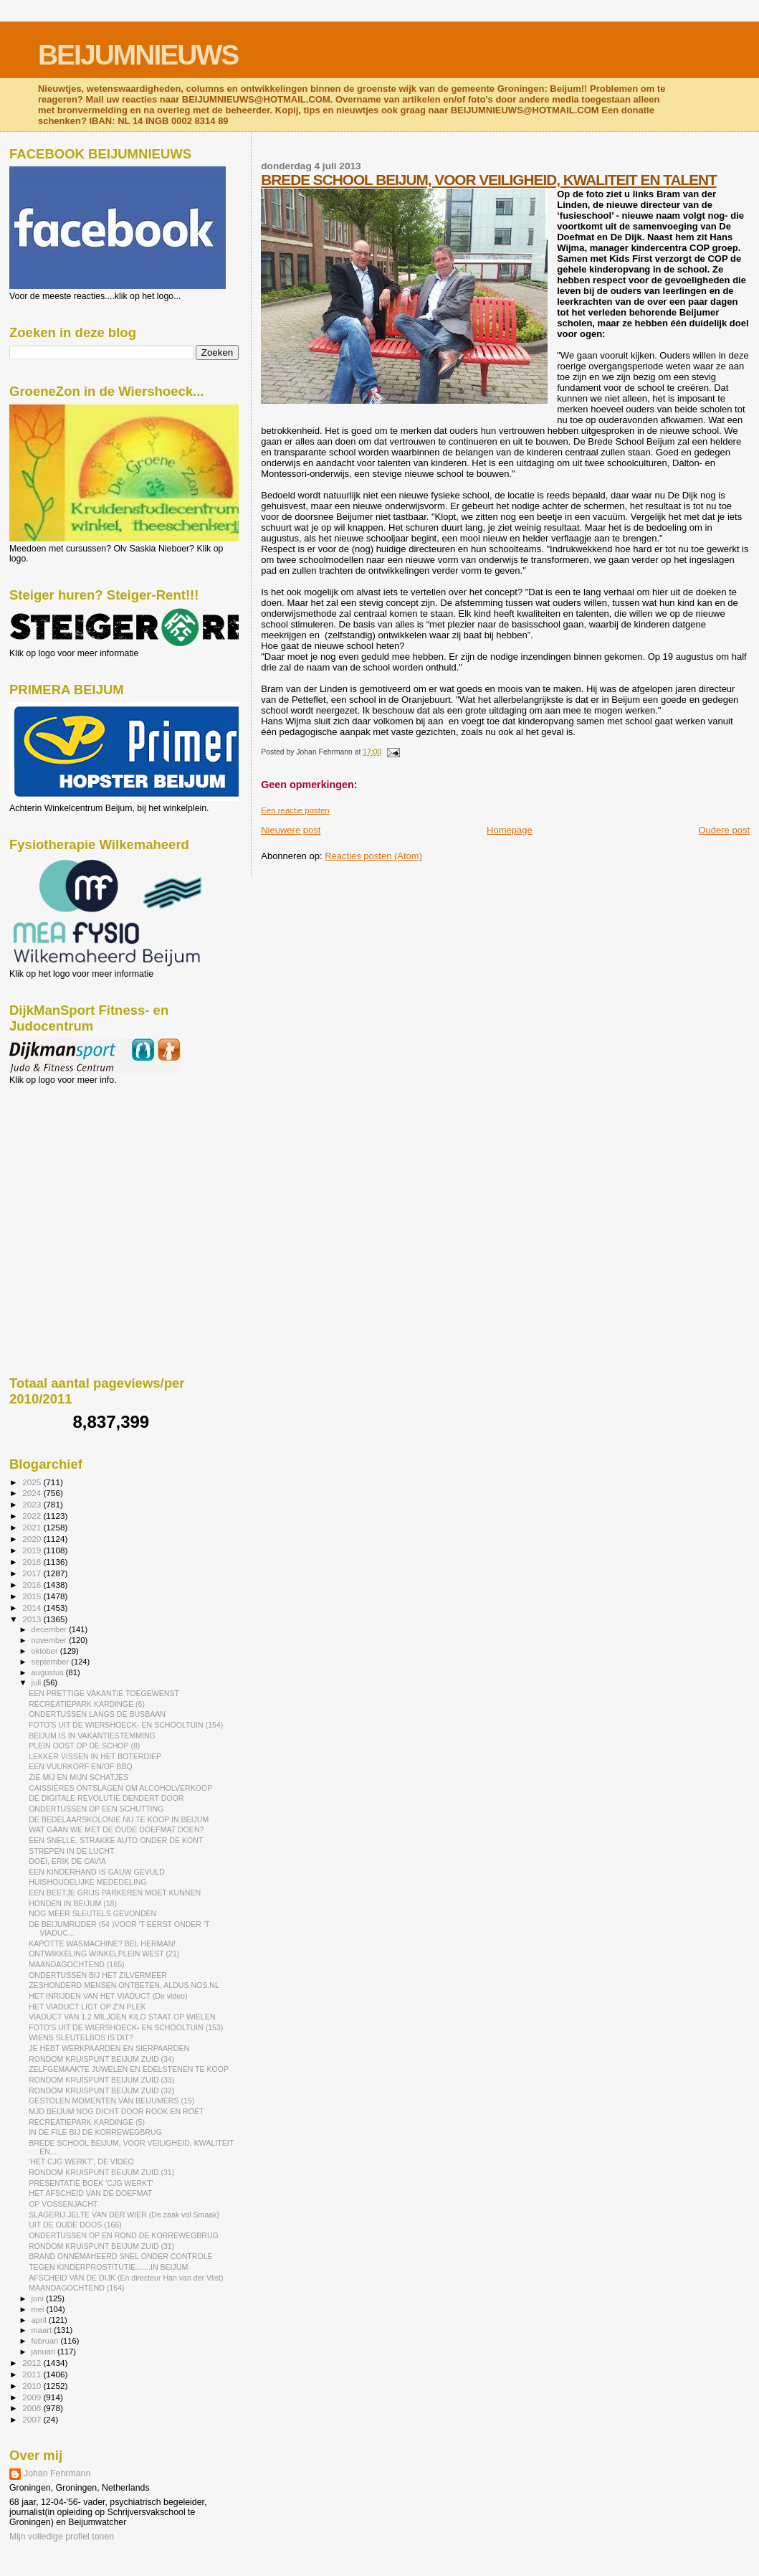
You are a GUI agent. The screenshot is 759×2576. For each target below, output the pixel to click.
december (51, 1629)
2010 (32, 2385)
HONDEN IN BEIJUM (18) (73, 1903)
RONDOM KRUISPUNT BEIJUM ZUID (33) (101, 2079)
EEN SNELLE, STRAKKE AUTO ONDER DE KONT (116, 1840)
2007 (32, 2419)
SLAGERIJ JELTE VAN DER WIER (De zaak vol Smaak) (124, 2214)
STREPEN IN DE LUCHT (71, 1851)
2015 (32, 1596)
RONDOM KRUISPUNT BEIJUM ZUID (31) (101, 2172)
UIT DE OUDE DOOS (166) (75, 2224)
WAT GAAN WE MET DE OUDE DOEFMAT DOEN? (116, 1829)
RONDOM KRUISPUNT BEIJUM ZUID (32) (101, 2090)
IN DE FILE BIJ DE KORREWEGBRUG (95, 2132)
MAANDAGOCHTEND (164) (76, 2287)
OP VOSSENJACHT (63, 2203)
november (51, 1640)
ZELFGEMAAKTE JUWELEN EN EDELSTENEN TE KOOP (129, 2069)
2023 (32, 1504)
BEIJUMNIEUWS (138, 54)
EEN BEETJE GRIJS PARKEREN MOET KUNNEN (115, 1892)
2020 (32, 1538)
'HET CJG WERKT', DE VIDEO (81, 2161)
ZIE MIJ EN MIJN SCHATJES (78, 1777)
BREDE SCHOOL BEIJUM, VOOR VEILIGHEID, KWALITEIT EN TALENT (489, 179)
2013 (32, 1619)
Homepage (510, 830)
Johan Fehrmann (57, 2473)
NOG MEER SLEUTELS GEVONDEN (92, 1913)
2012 (32, 2362)
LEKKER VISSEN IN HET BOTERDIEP (95, 1756)
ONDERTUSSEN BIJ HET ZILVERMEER (98, 1975)
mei (39, 2309)
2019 (32, 1550)
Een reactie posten (295, 810)
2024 (32, 1492)
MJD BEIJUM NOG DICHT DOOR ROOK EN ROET (116, 2111)
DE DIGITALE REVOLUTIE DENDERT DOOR (106, 1798)
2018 (32, 1561)
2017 (32, 1573)
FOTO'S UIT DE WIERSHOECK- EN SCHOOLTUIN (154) (126, 1724)
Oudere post (724, 830)
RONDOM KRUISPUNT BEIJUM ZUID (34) (101, 2059)
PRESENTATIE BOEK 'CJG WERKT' (91, 2183)
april (40, 2320)
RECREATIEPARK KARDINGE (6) (87, 1704)
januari (45, 2351)
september (52, 1661)
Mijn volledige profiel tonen (61, 2537)
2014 (32, 1607)
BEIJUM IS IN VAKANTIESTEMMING (92, 1735)
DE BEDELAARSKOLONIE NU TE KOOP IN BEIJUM (119, 1819)
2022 (32, 1515)
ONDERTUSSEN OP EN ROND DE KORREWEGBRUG (124, 2235)
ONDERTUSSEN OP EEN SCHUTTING (96, 1808)
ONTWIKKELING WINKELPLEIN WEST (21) (104, 1953)
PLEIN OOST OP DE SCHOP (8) (84, 1745)
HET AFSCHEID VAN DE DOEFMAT (90, 2193)
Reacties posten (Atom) (373, 856)
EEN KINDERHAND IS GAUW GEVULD (97, 1871)
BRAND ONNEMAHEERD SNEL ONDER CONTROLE (120, 2256)
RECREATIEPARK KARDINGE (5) (87, 2122)
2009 (32, 2397)
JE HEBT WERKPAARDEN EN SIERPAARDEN (109, 2048)
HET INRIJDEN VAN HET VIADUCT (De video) (108, 1996)
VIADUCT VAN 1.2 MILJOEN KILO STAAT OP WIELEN (122, 2016)
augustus (49, 1672)
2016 (32, 1584)
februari (46, 2340)
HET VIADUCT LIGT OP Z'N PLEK (87, 2006)
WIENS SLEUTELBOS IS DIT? (81, 2037)
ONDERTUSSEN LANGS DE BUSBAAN (97, 1714)
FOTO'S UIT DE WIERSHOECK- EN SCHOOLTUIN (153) (126, 2027)
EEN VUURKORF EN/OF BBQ (81, 1766)
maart (43, 2330)
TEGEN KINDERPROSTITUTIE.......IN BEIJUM (108, 2267)
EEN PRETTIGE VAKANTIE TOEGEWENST (104, 1693)
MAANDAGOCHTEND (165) (76, 1964)
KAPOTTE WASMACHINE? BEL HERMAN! (102, 1943)
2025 (32, 1482)
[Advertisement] (73, 1162)
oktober (46, 1651)
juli (38, 1682)
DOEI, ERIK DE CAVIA (67, 1861)
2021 (32, 1527)
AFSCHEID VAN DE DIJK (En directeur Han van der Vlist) (126, 2277)
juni (39, 2298)
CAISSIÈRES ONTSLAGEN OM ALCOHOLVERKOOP (120, 1788)
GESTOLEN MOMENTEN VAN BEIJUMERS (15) (111, 2100)
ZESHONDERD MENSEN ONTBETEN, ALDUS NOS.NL (124, 1985)
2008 (32, 2407)
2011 (32, 2374)
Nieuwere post (290, 830)
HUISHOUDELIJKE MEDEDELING (88, 1881)
